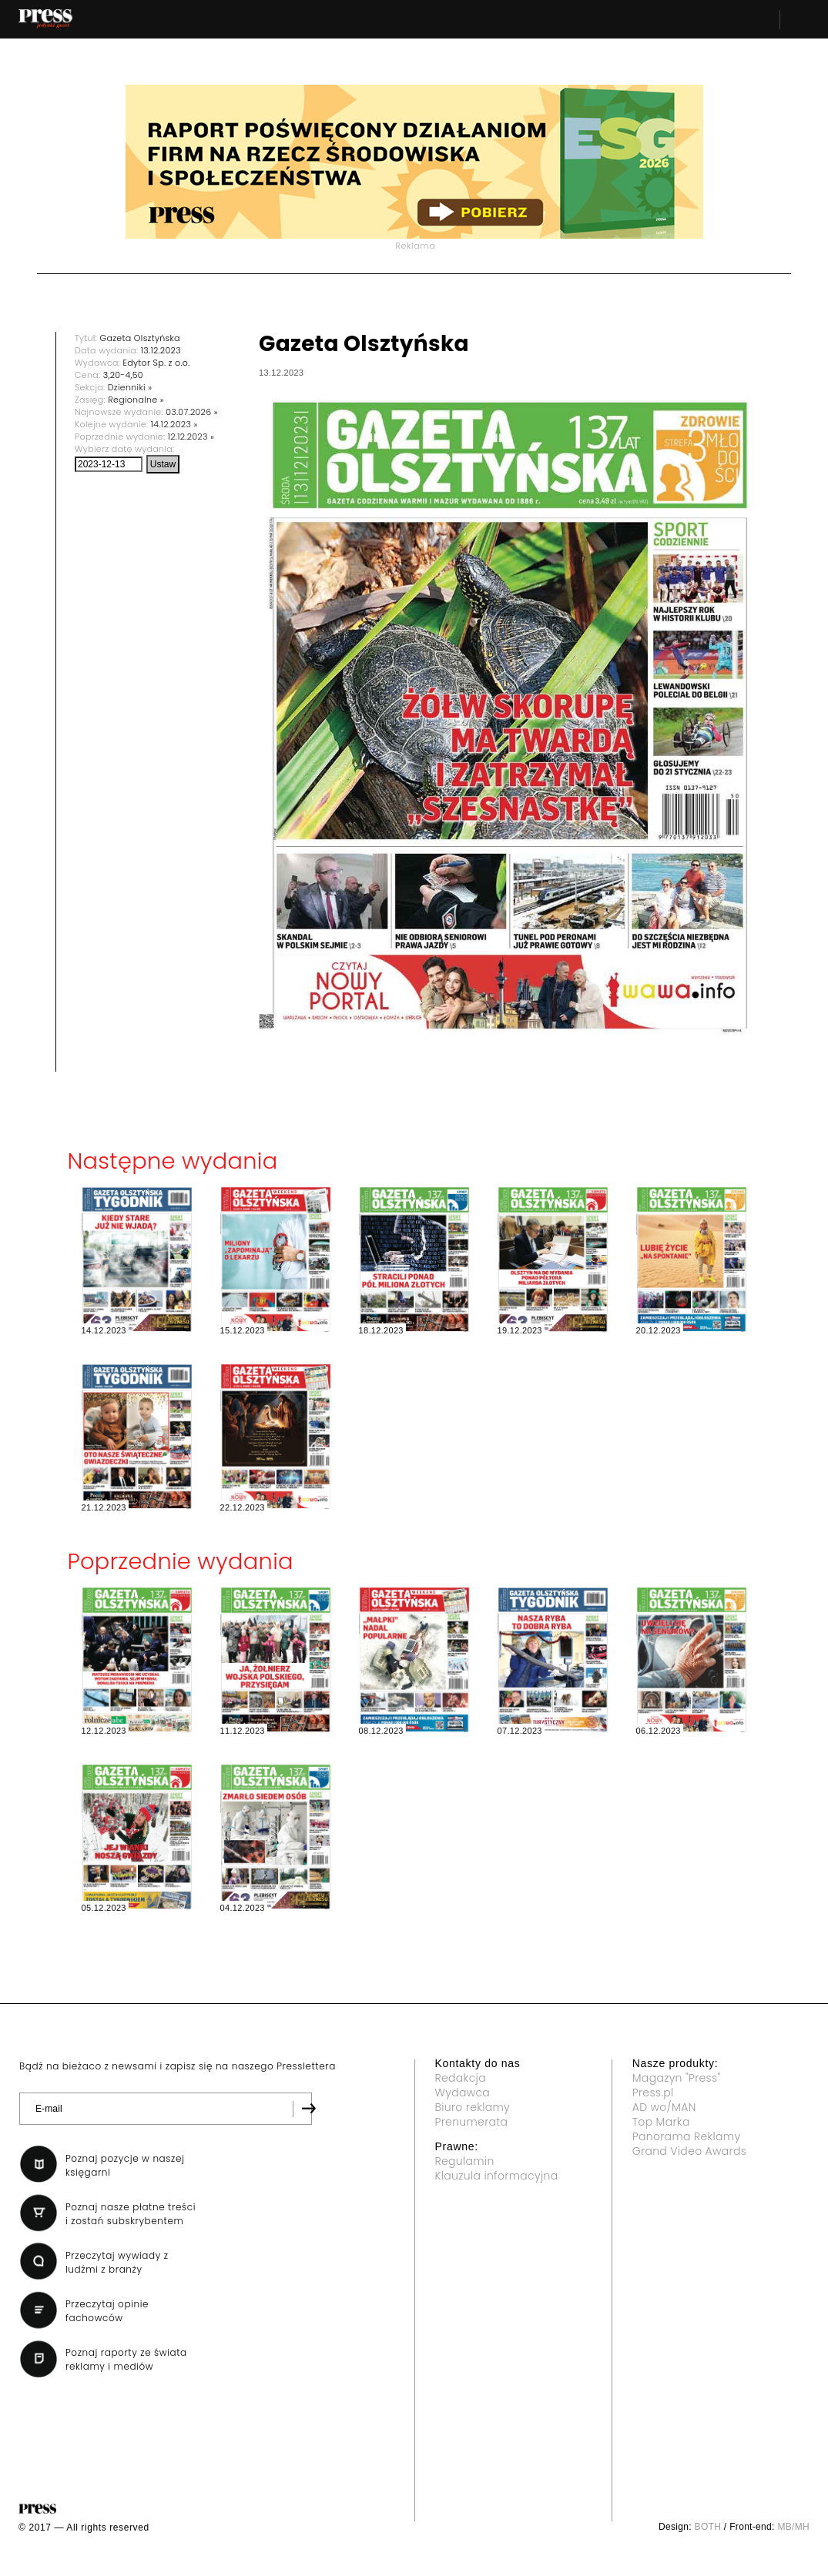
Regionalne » (136, 399)
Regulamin (464, 2161)
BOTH (708, 2526)
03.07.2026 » (192, 412)
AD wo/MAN (664, 2107)
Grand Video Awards (689, 2151)
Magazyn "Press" (676, 2078)
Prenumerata (471, 2121)
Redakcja (460, 2078)
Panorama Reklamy (686, 2136)
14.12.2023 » (174, 424)
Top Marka (661, 2121)
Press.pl (653, 2092)
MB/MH (793, 2526)
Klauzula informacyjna (496, 2175)
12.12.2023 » (191, 436)
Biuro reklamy (473, 2107)
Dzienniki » (130, 387)
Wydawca (463, 2092)
